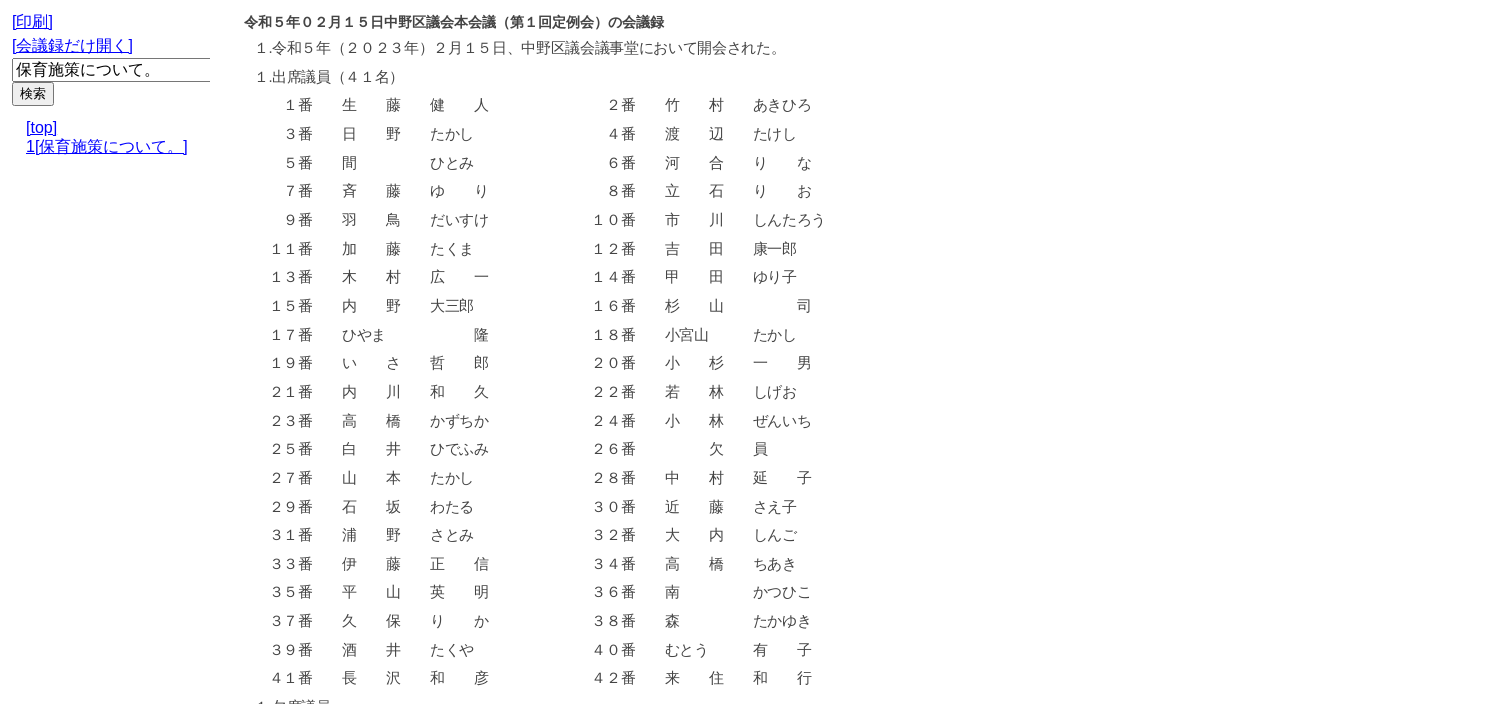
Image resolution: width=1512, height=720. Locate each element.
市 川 (693, 220)
